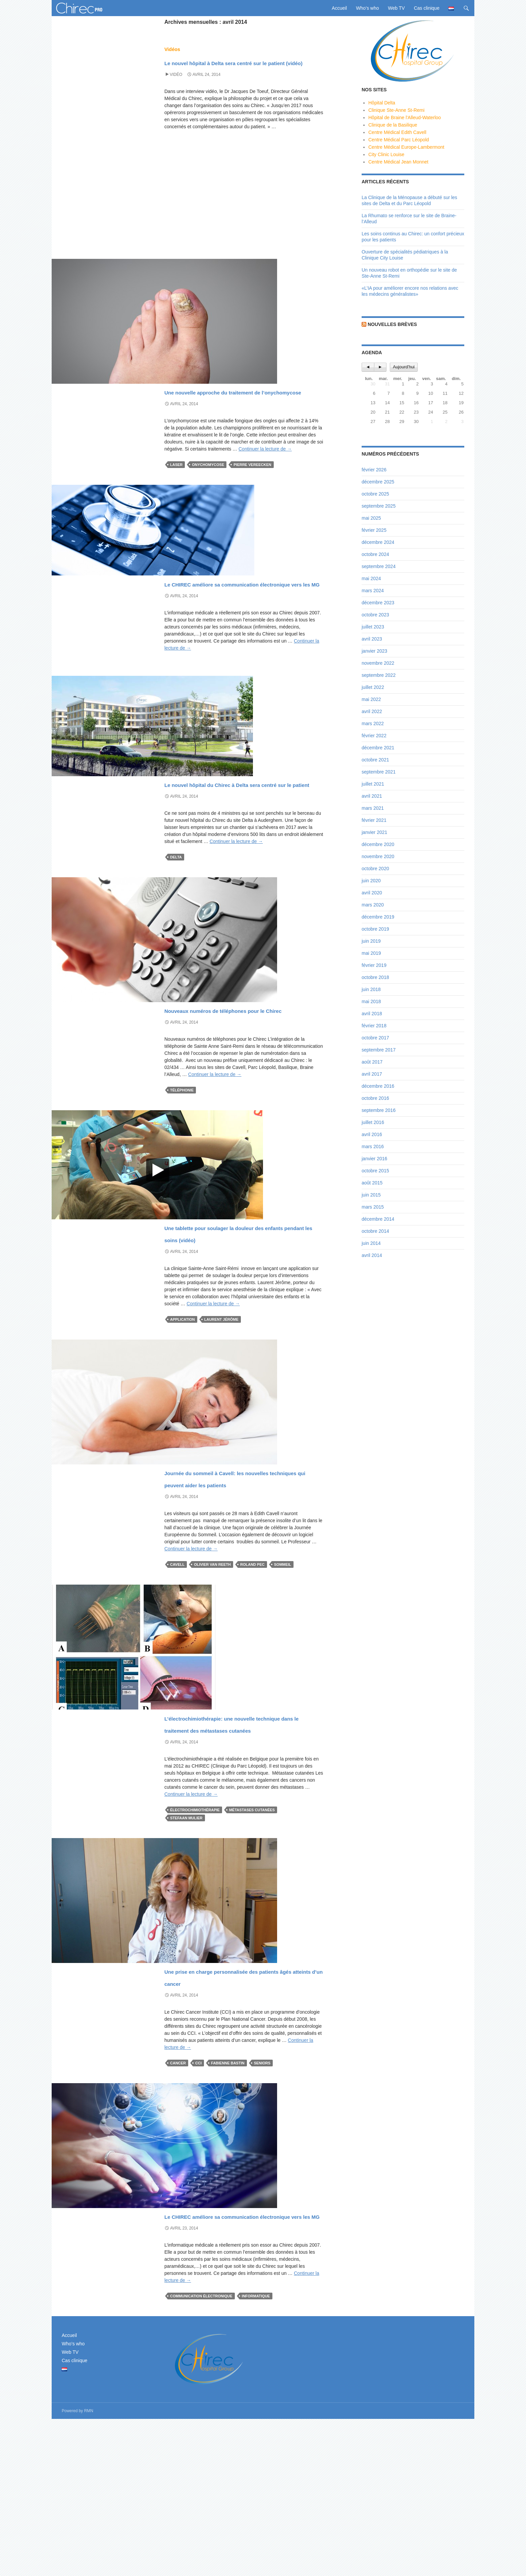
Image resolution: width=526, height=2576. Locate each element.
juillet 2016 (373, 1122)
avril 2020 (372, 892)
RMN (88, 2568)
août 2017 (372, 1062)
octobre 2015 (375, 1170)
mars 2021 (373, 808)
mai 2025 (371, 518)
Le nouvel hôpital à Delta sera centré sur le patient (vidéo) (237, 67)
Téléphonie (182, 1163)
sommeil (282, 1661)
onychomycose (208, 489)
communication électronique (201, 2453)
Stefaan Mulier (186, 1939)
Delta (176, 918)
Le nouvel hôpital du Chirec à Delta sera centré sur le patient (239, 837)
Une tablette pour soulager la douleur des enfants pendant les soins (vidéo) (243, 1311)
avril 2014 (372, 1255)
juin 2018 (371, 989)
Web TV (396, 8)
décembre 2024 (378, 542)
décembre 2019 (378, 917)
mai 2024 (371, 578)
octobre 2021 (375, 759)
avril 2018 (372, 1013)
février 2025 (374, 530)
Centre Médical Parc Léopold (398, 139)
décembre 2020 (378, 844)
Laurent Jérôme (221, 1404)
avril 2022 (372, 711)
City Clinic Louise (386, 154)
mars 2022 (373, 723)
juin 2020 (371, 880)
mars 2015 (373, 1207)
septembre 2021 (379, 772)
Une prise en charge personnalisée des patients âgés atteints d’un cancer (243, 2103)
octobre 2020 (375, 868)
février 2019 (374, 965)
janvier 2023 (374, 651)
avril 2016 (372, 1134)
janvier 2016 (374, 1158)
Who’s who (367, 8)
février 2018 (374, 1025)
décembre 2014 (378, 1219)
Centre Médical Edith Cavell (397, 132)
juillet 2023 (373, 626)
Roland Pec (252, 1661)
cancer (178, 2196)
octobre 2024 (375, 554)
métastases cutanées (252, 1931)
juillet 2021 (373, 784)
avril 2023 (372, 639)
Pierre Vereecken (252, 489)
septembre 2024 (379, 566)
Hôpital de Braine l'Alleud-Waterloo (404, 117)
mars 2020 (373, 904)
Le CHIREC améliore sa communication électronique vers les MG (233, 619)
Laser (176, 489)
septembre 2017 (379, 1049)
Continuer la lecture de (265, 473)
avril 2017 (372, 1074)
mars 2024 (373, 590)
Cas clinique (426, 8)
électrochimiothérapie (195, 1931)
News (170, 390)
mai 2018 (371, 1001)
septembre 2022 (379, 675)
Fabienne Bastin (228, 2196)
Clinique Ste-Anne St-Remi (396, 110)
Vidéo (176, 86)
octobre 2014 (375, 1231)
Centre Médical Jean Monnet (398, 162)
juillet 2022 (373, 687)
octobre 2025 (375, 494)
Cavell (177, 1661)
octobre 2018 (375, 977)
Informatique (256, 2453)
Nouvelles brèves (392, 324)
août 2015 (372, 1182)
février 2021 (374, 820)
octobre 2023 (375, 614)
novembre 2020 (378, 856)
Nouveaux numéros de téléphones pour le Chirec (227, 1075)
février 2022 (374, 735)
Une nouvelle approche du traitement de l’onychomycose (237, 408)
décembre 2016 (378, 1086)
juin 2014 (371, 1243)
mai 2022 (371, 699)
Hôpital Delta (381, 102)
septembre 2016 (379, 1110)
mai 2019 (371, 953)
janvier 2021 (374, 832)
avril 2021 (372, 796)
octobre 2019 (375, 929)
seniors (262, 2196)
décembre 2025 (378, 481)
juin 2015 (371, 1195)
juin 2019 (371, 941)
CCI (198, 2196)
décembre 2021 (378, 747)
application (182, 1404)
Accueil (339, 8)
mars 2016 (373, 1146)
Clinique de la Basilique (392, 125)
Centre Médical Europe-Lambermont (406, 147)
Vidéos (172, 49)
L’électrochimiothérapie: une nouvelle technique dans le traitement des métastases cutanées (233, 1831)
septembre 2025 (379, 506)
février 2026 (374, 469)
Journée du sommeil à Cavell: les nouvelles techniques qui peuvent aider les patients (237, 1568)
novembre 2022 (378, 663)
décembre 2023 (378, 602)
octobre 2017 (375, 1037)
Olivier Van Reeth (212, 1661)
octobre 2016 (375, 1098)
